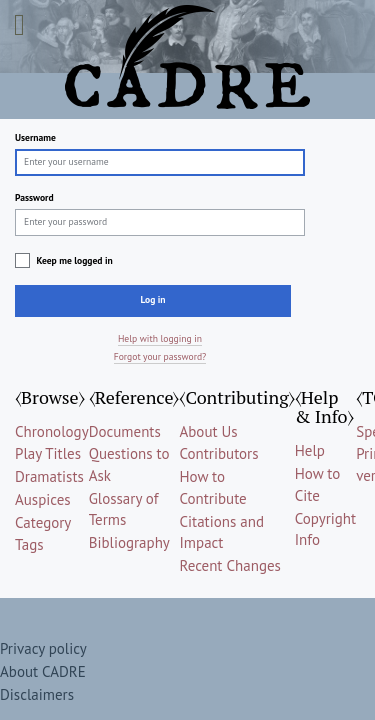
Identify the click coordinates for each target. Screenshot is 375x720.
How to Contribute (212, 487)
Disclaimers (37, 694)
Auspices (43, 499)
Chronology (52, 431)
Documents (125, 431)
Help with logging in (160, 338)
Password (34, 197)
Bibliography (129, 542)
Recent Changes (229, 565)
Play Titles (48, 453)
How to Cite (318, 484)
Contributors (218, 453)
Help (310, 450)
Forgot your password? (160, 356)
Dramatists (49, 476)
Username (35, 137)
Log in (152, 299)
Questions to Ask (129, 464)
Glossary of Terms (124, 509)
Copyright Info (325, 529)
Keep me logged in (74, 260)
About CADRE (43, 671)
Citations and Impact (221, 532)
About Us (208, 431)
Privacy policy (43, 648)
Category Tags (43, 533)
